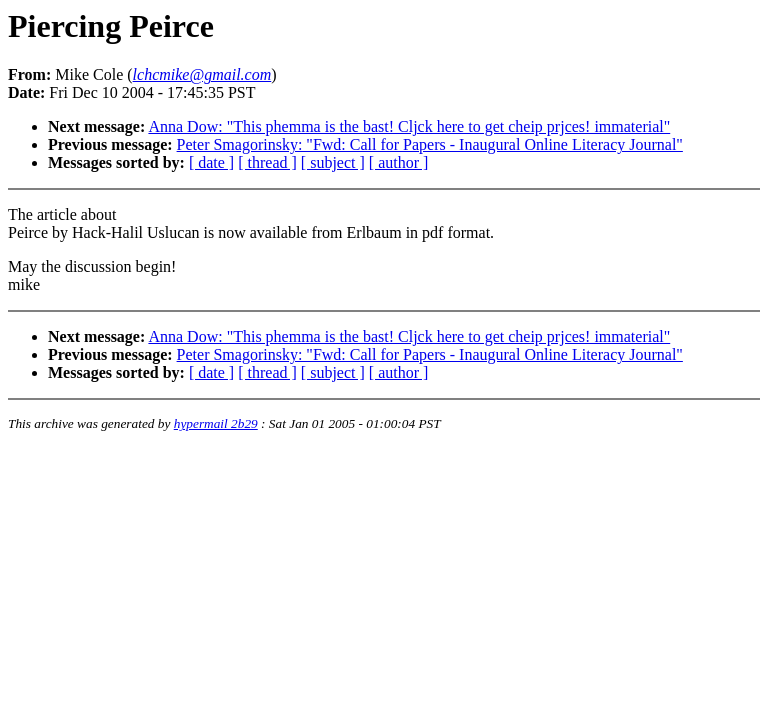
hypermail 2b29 (216, 423)
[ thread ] (267, 162)
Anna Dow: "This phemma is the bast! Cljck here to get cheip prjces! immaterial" (409, 126)
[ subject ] (333, 162)
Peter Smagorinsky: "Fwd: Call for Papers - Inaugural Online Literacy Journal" (430, 144)
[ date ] (211, 162)
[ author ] (399, 162)
